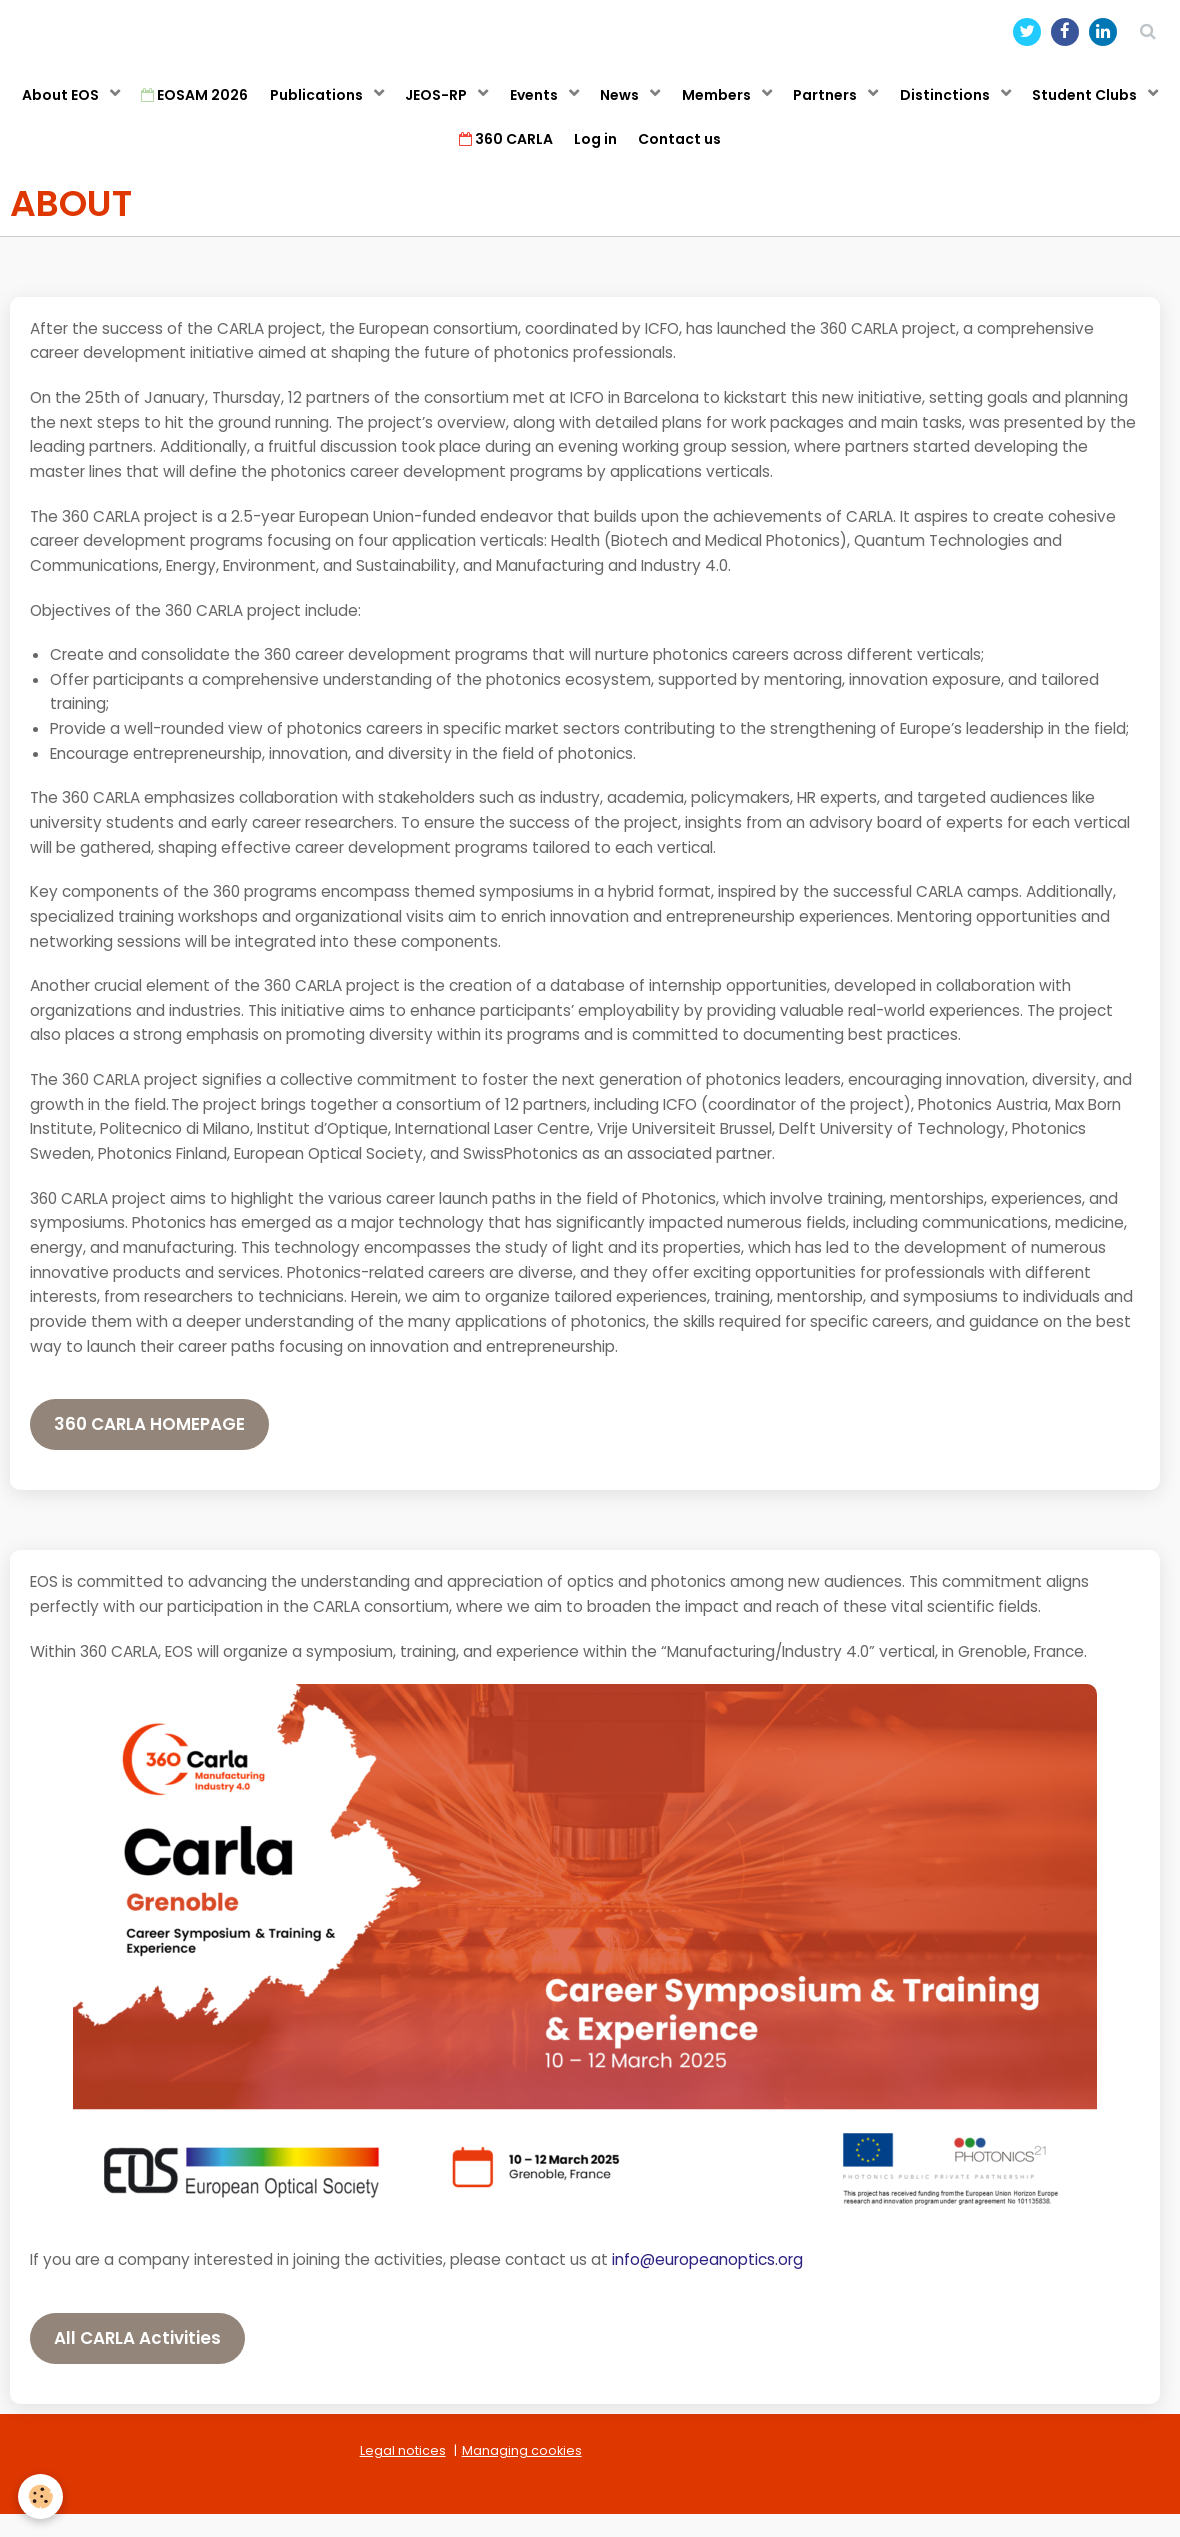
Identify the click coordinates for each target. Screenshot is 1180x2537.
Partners (926, 105)
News (704, 105)
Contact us (766, 157)
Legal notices (403, 2473)
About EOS (102, 105)
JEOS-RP (503, 105)
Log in (673, 157)
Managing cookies (522, 2473)
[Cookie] (42, 2495)
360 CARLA (575, 157)
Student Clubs (426, 157)
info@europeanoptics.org (707, 2282)
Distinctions (1054, 105)
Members (809, 105)
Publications (375, 105)
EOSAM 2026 (243, 105)
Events (609, 105)
